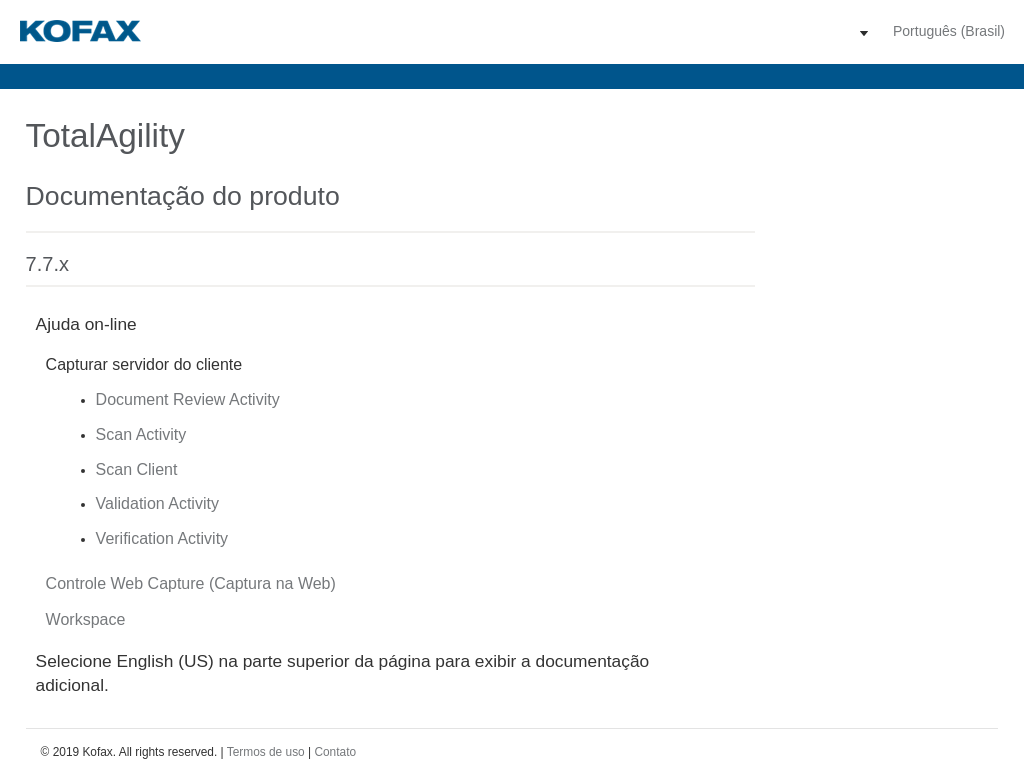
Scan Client (137, 469)
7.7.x (47, 264)
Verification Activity (162, 538)
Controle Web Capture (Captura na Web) (191, 583)
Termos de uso (266, 752)
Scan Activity (141, 434)
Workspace (86, 619)
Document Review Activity (188, 399)
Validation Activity (157, 503)
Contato (335, 752)
